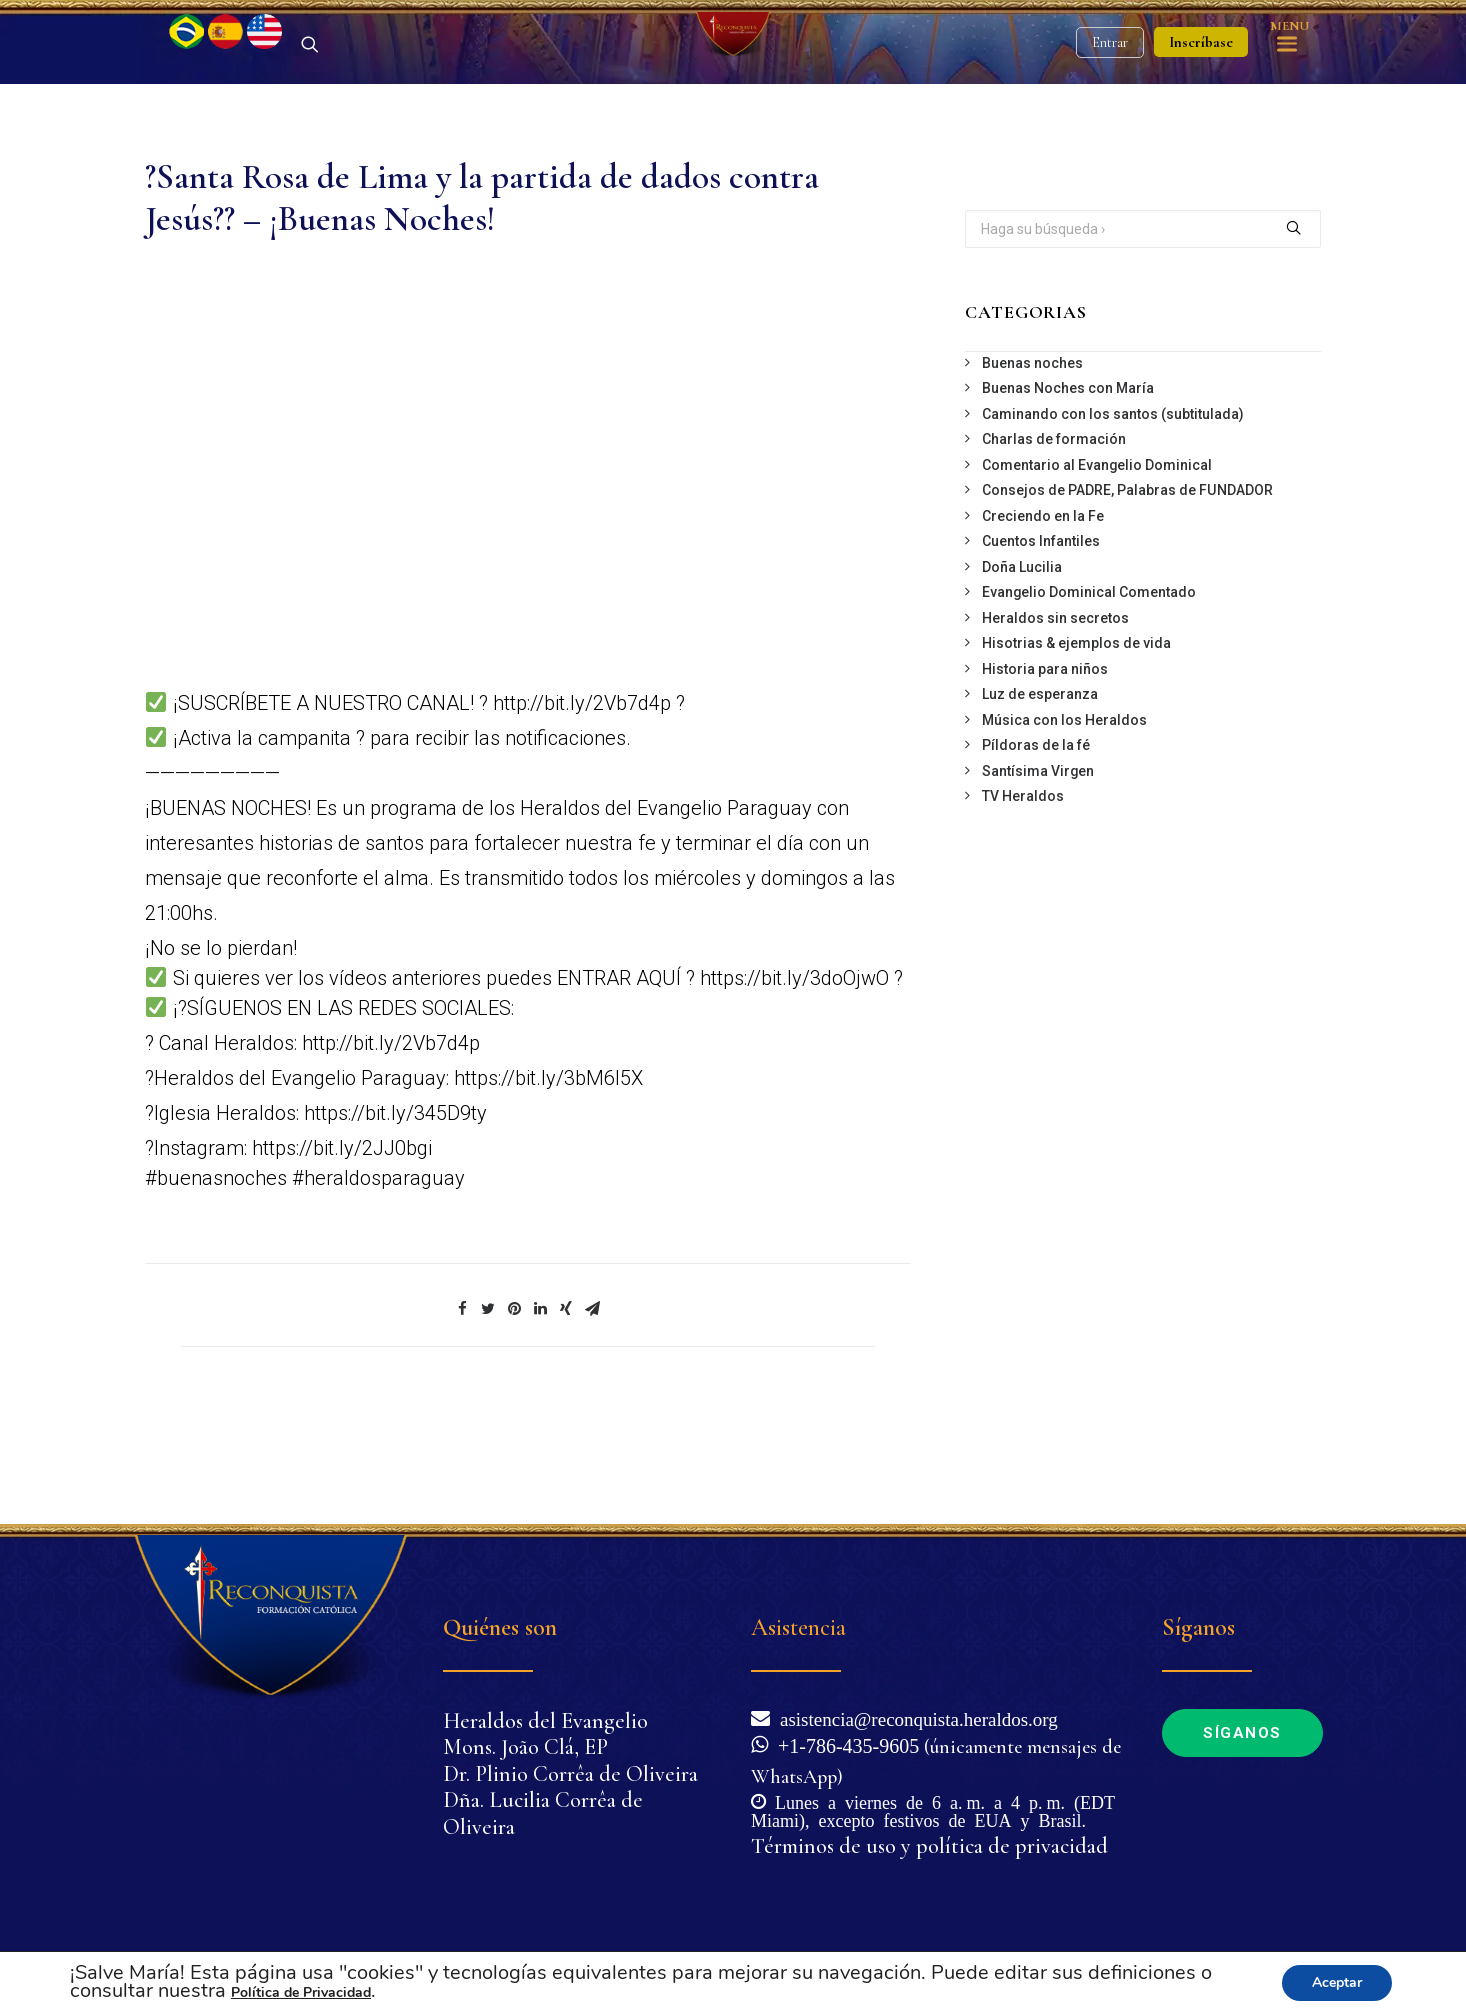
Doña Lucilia (1022, 672)
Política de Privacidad (301, 1992)
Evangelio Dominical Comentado (1089, 697)
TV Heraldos (1023, 901)
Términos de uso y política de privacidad (929, 1846)
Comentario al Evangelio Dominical (1097, 570)
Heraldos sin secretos (1055, 723)
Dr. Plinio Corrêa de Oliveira (570, 1774)
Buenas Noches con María (1068, 493)
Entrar (1110, 95)
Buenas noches (1032, 468)
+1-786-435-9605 (843, 1744)
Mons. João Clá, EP (525, 1747)
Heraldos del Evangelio (545, 1721)
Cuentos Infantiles (1041, 646)
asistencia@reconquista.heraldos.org (914, 1717)
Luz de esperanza (1040, 799)
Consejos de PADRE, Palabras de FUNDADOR (1127, 595)
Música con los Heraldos (1064, 825)
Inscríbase (1201, 95)
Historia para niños (1045, 774)
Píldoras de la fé (1036, 850)
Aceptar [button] (1337, 1982)
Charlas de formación (1054, 544)
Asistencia (798, 1627)
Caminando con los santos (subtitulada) (1113, 519)
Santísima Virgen (1038, 876)
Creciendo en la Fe (1043, 621)
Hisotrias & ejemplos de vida (1076, 748)
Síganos (1242, 1733)
